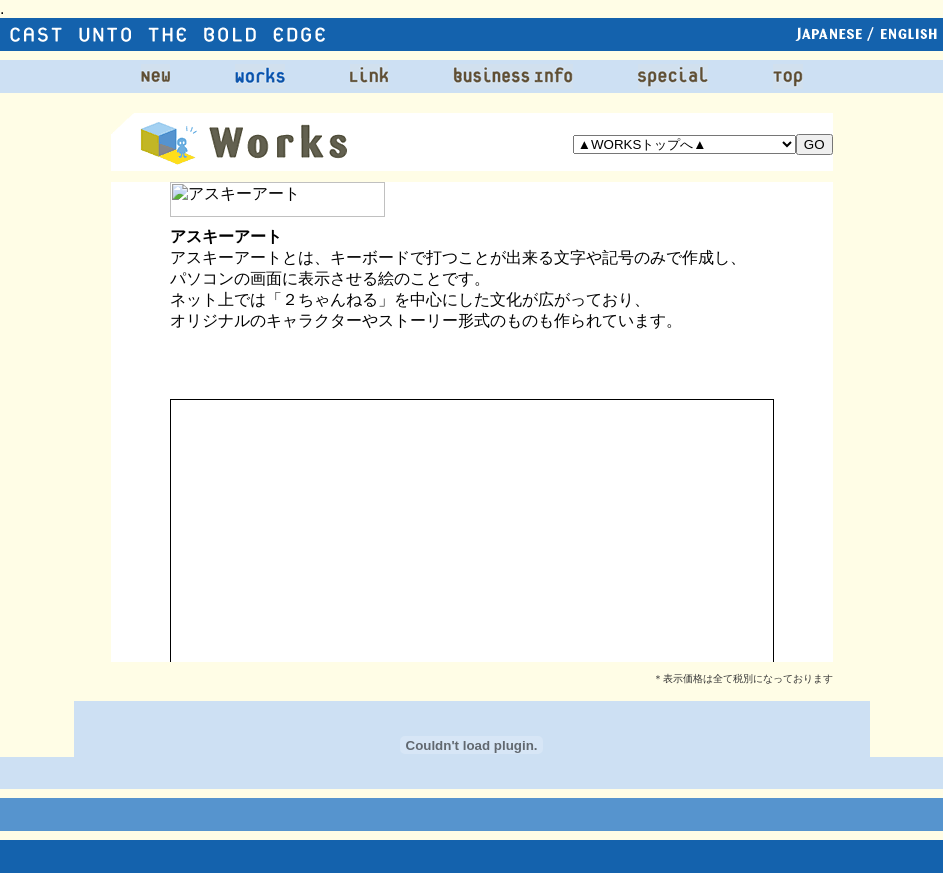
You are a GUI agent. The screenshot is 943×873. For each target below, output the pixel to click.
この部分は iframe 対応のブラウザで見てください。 (472, 422)
